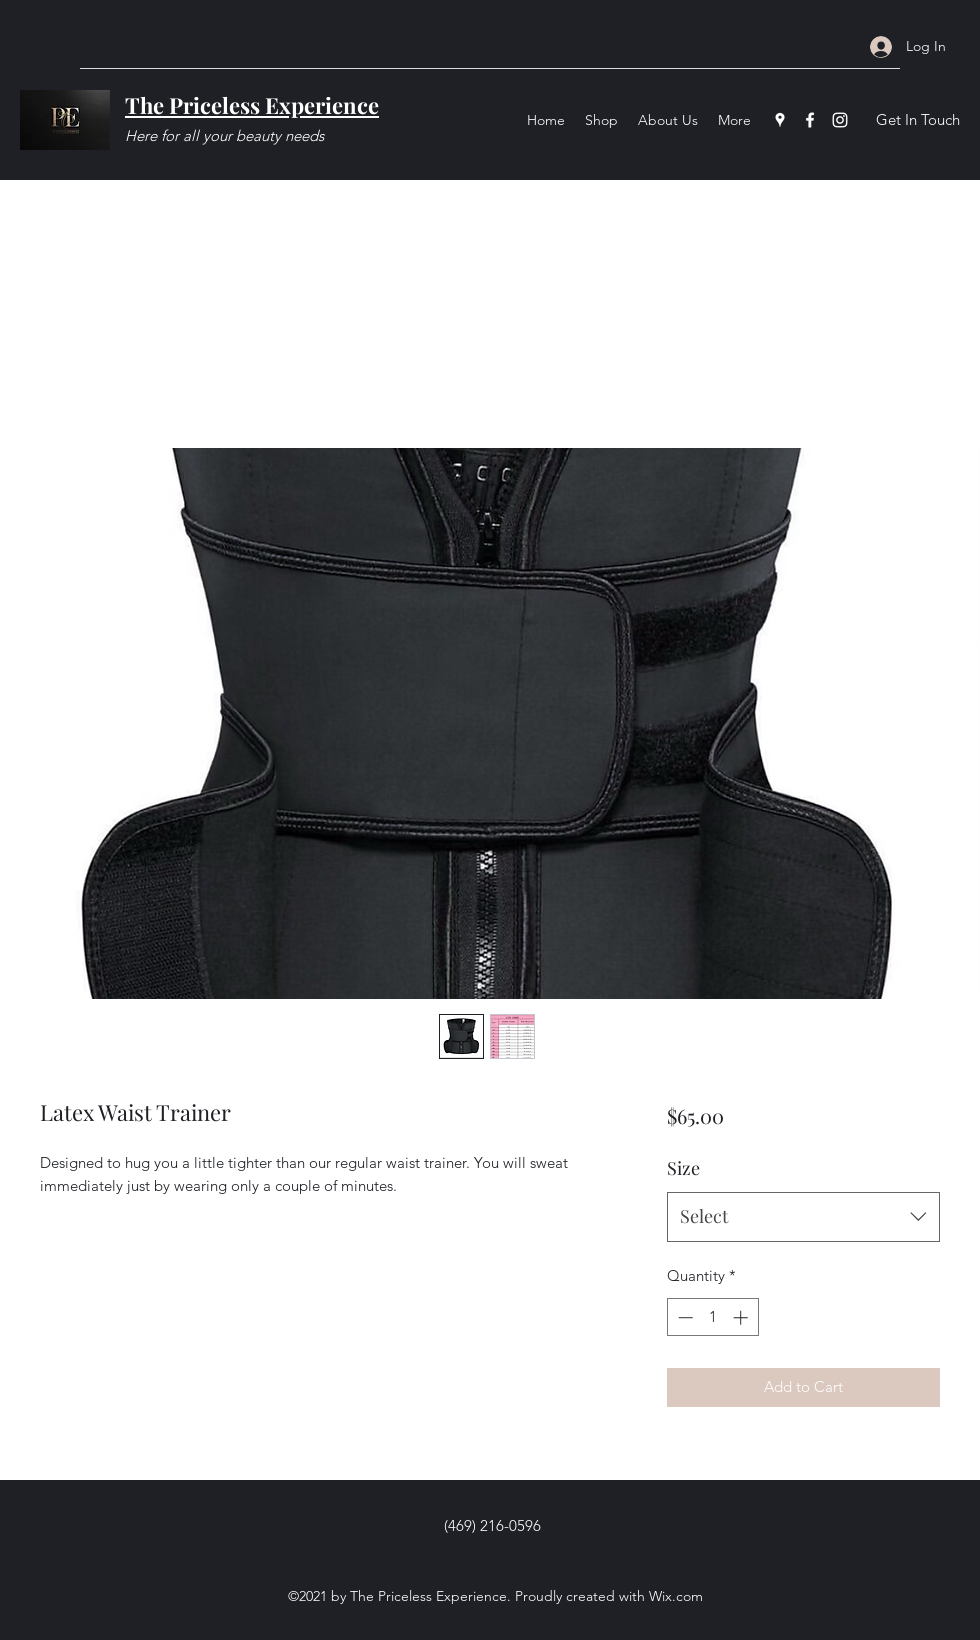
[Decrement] (683, 1317)
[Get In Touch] (917, 120)
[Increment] (742, 1317)
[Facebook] (810, 120)
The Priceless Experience (252, 105)
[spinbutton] (712, 1317)
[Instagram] (840, 120)
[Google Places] (780, 120)
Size (683, 1168)
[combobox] (803, 1217)
